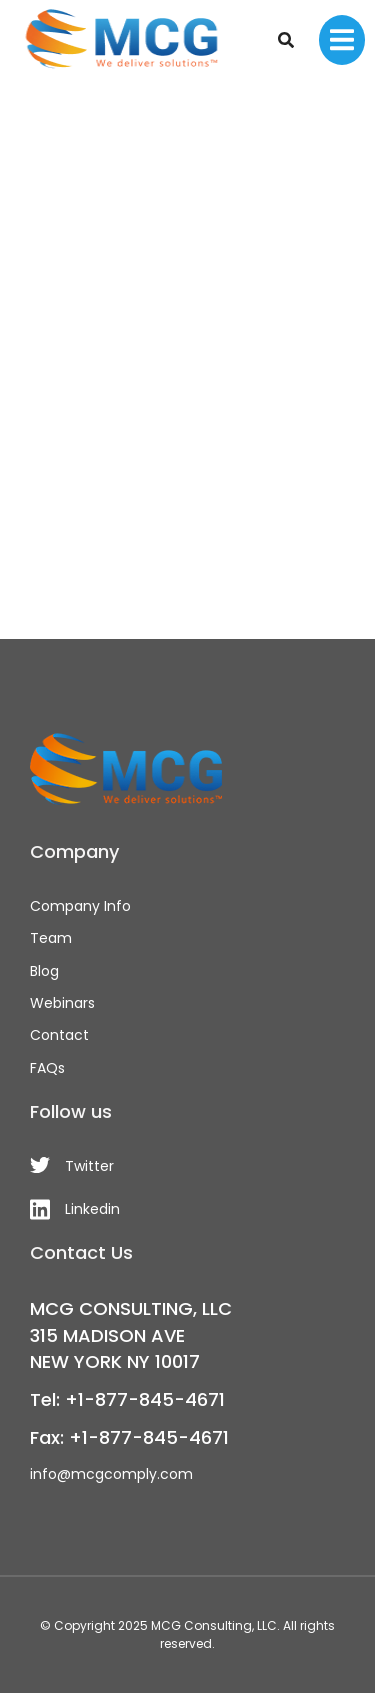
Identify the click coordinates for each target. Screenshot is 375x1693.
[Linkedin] (187, 1209)
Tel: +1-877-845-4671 (127, 1399)
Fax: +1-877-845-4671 (129, 1437)
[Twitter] (187, 1166)
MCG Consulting (201, 1625)
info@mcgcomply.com (111, 1474)
